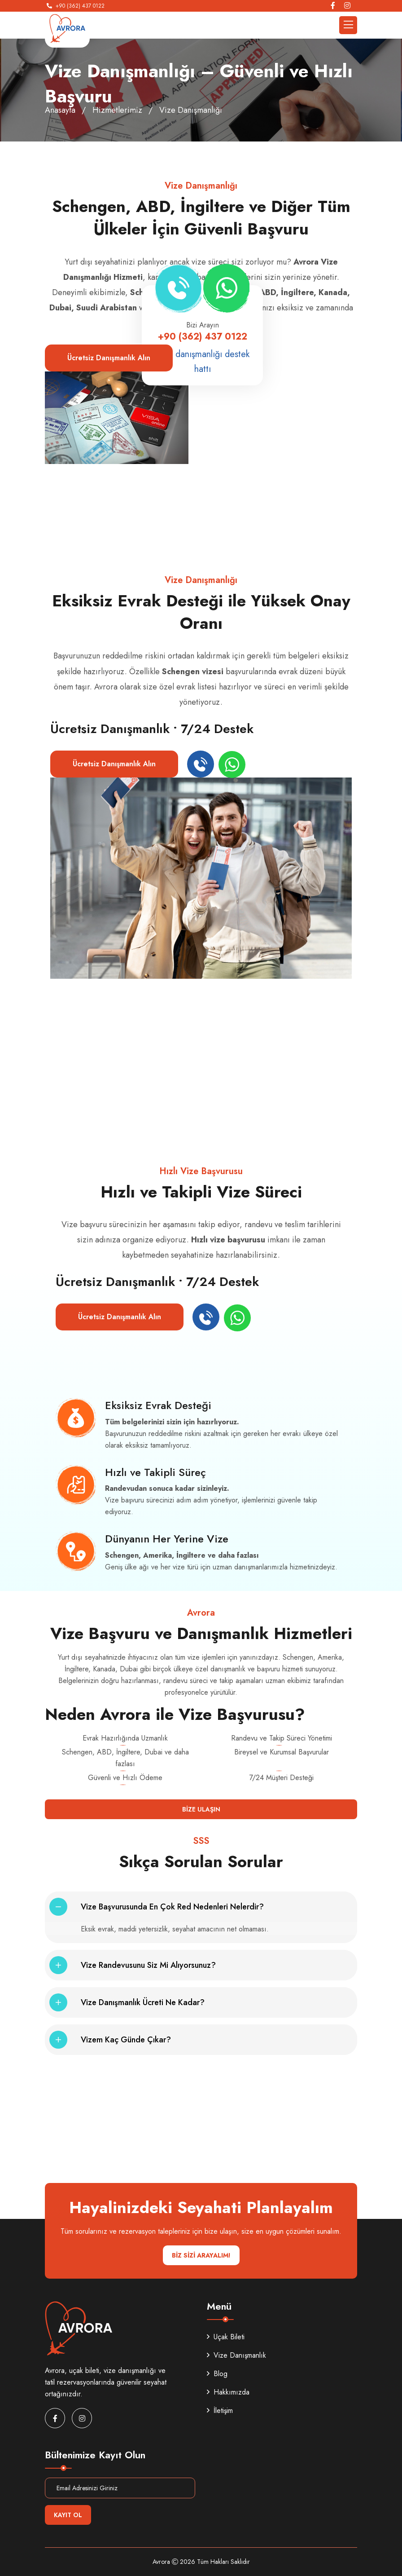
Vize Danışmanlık (236, 2355)
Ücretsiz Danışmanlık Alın (108, 358)
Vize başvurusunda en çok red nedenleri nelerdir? (172, 1907)
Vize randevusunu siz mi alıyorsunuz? (148, 1965)
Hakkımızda (228, 2392)
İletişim (220, 2410)
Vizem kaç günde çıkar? (126, 2040)
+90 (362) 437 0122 (80, 6)
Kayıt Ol (68, 2514)
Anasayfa (60, 110)
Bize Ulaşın (201, 1809)
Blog (217, 2373)
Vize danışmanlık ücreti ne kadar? (143, 2002)
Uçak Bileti (226, 2337)
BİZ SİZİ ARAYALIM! (201, 2255)
